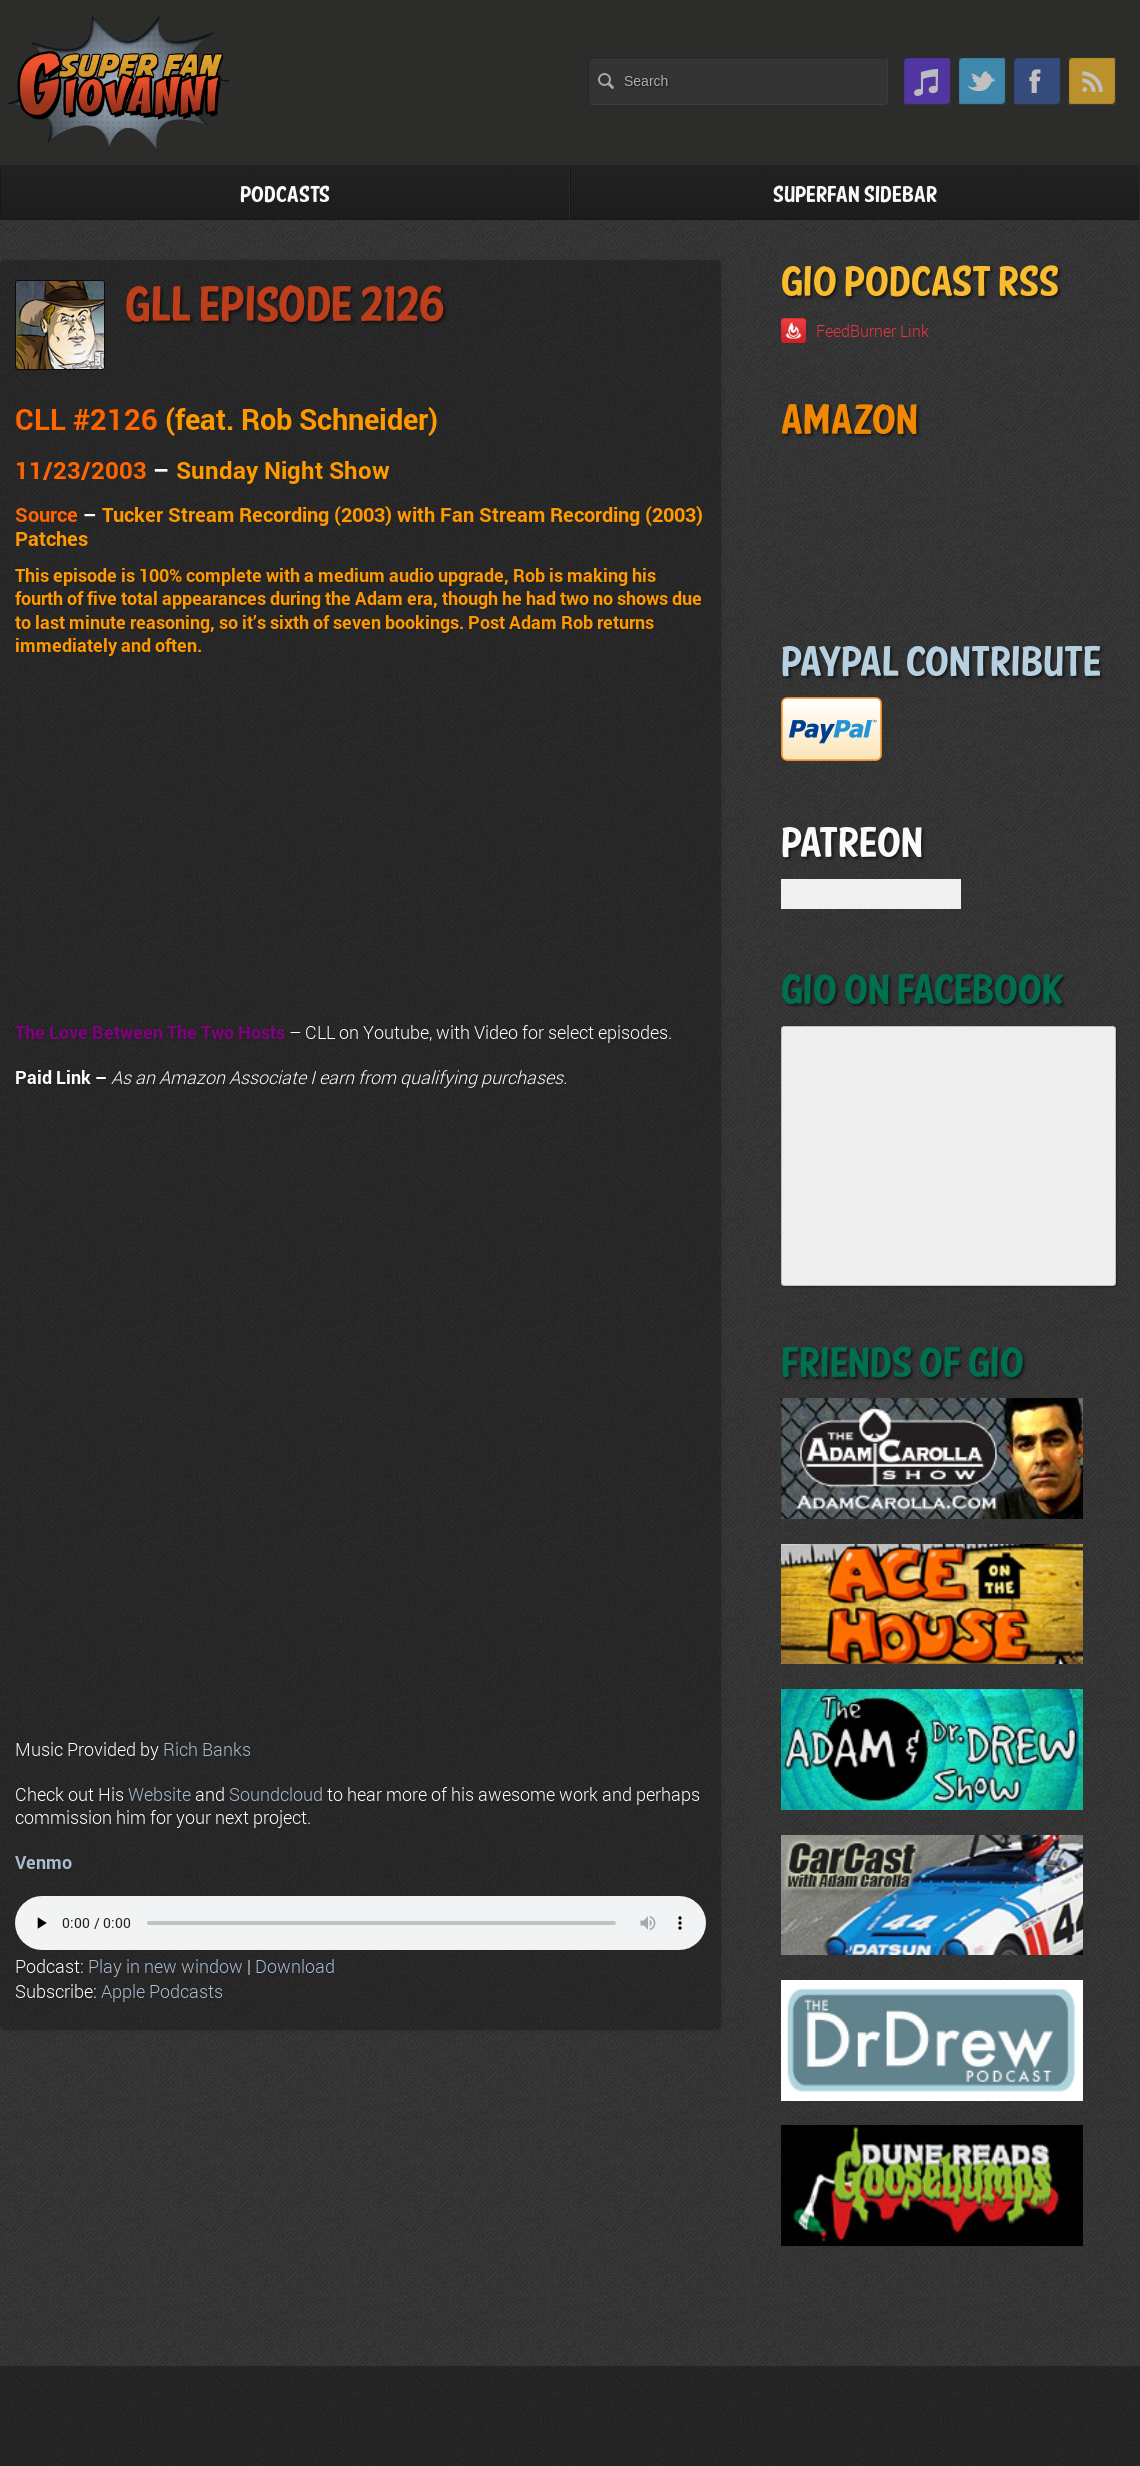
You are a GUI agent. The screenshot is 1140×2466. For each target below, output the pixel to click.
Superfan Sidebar (855, 195)
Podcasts (285, 195)
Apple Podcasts (162, 1991)
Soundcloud (276, 1794)
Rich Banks (207, 1749)
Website (159, 1794)
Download (295, 1966)
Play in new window (165, 1966)
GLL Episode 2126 (285, 306)
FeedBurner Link (872, 330)
